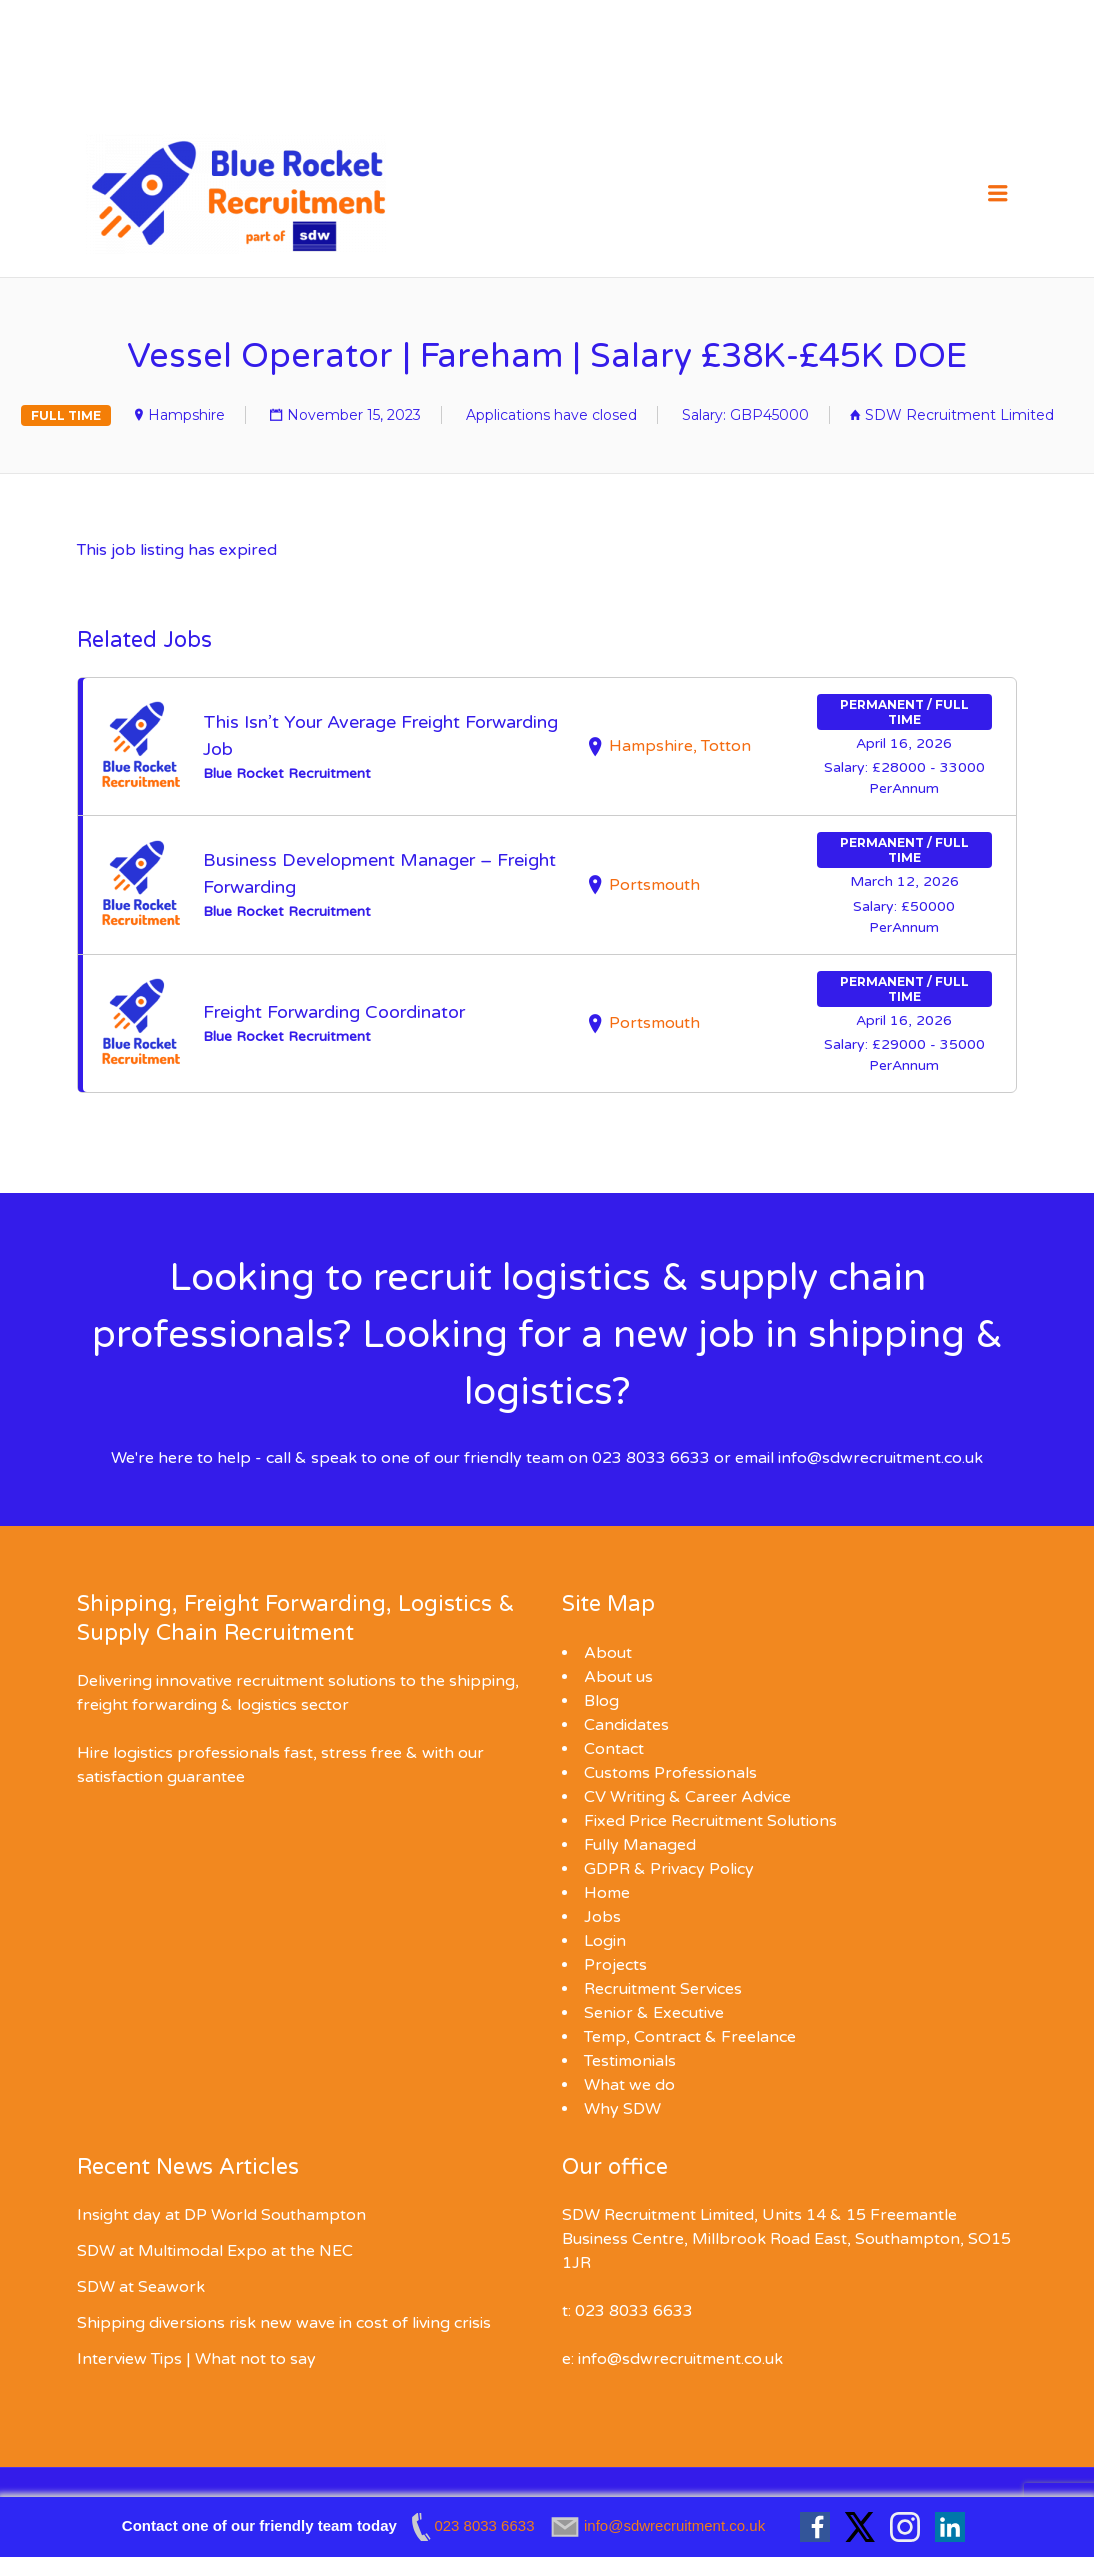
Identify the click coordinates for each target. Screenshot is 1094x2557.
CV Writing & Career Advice (687, 1797)
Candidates (626, 1725)
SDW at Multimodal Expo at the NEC (215, 2251)
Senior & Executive (654, 2013)
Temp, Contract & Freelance (690, 2037)
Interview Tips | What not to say (196, 2359)
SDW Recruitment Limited (959, 415)
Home (607, 1893)
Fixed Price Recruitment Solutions (710, 1821)
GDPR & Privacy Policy (669, 1869)
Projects (615, 1965)
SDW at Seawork (141, 2287)
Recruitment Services (663, 1989)
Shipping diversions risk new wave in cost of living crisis (284, 2323)
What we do (629, 2085)
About (608, 1653)
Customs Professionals (670, 1773)
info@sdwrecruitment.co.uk (880, 1458)
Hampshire (186, 415)
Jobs (602, 1917)
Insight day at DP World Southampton (221, 2215)
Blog (601, 1701)
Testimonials (630, 2061)
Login (605, 1941)
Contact (614, 1749)
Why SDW (622, 2109)
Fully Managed (640, 1845)
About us (618, 1677)
